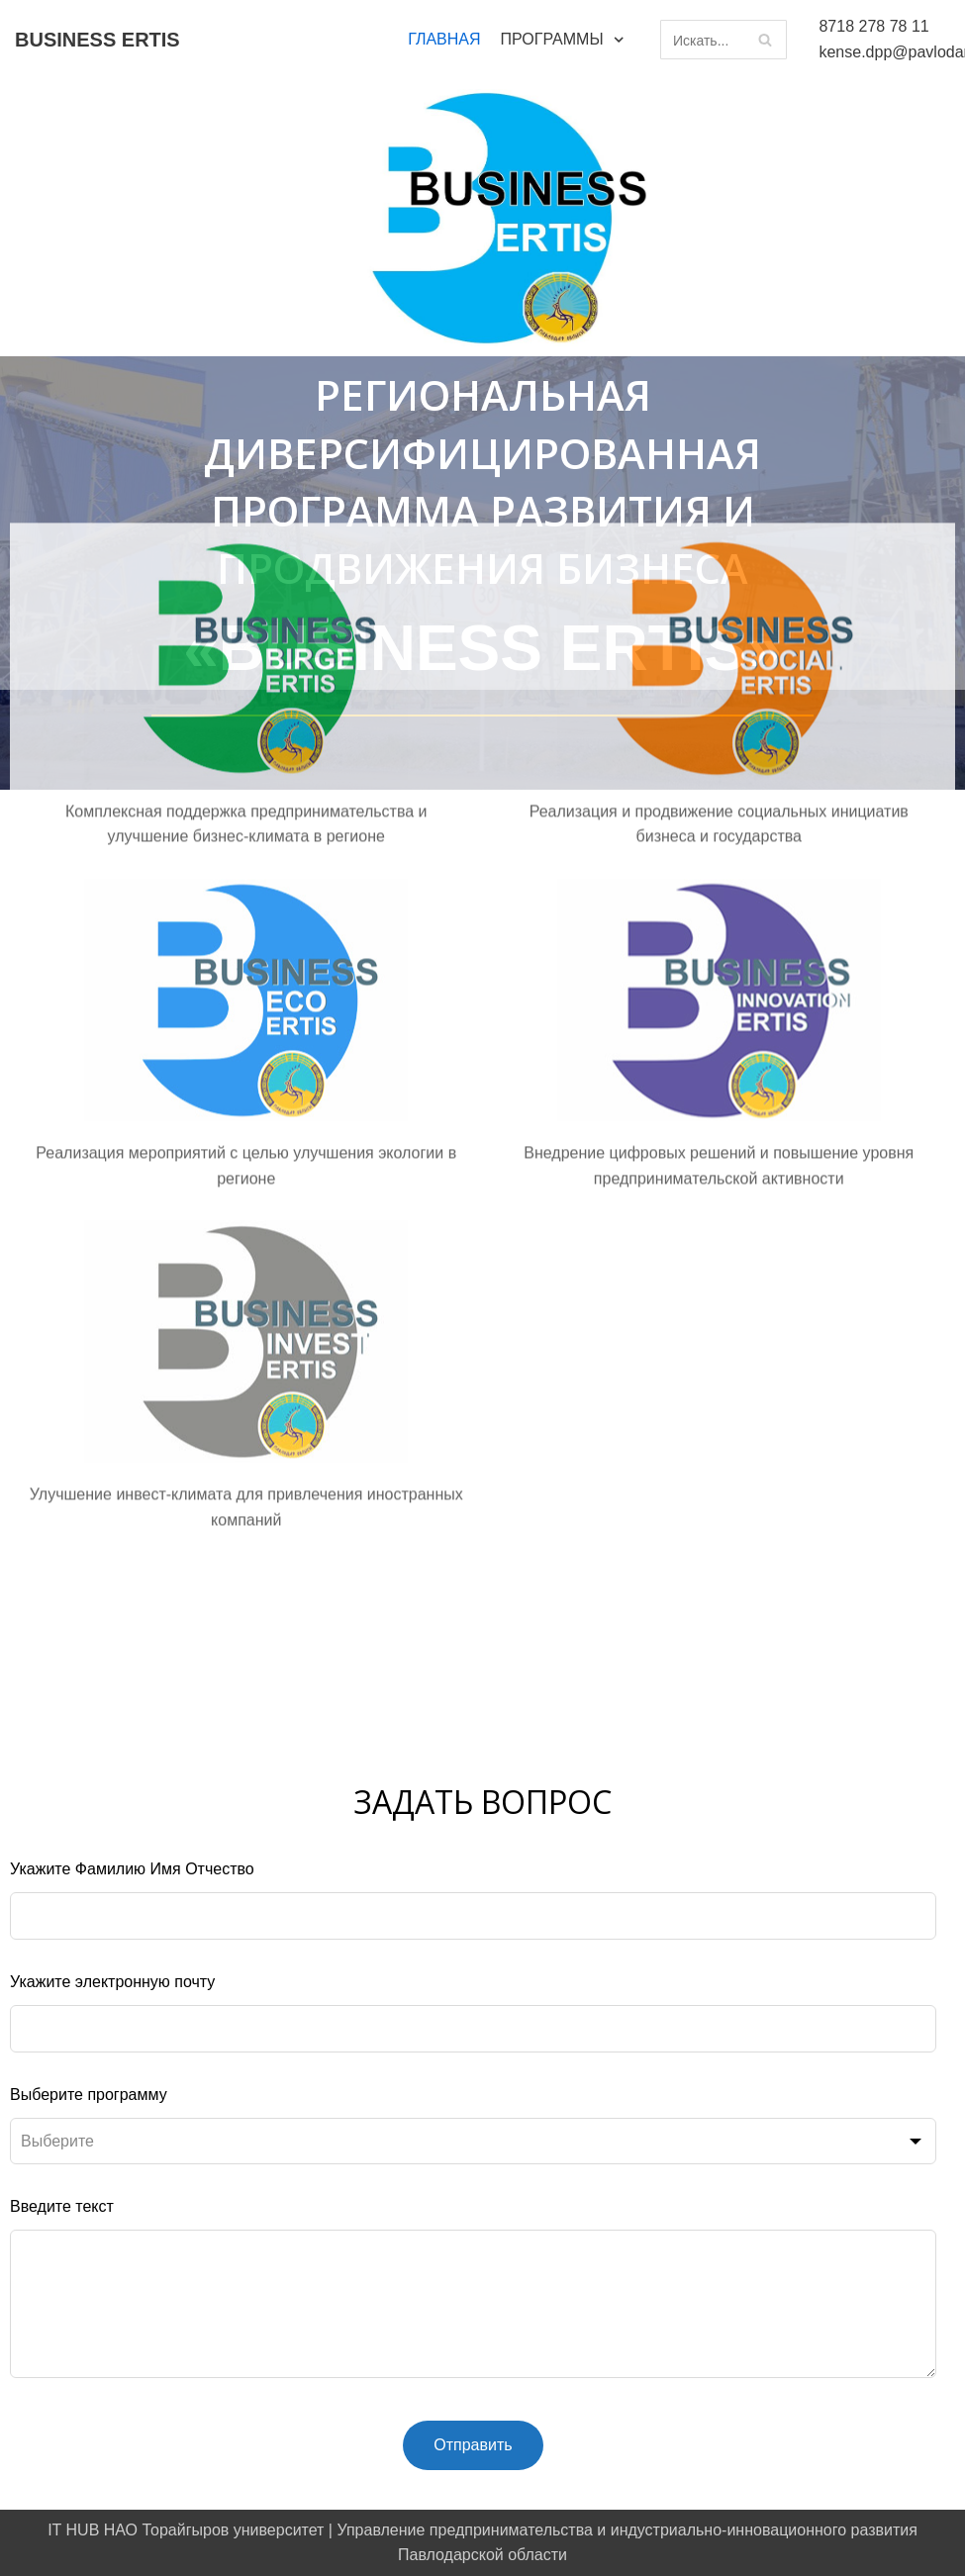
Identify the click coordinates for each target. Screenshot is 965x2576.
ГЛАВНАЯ (444, 39)
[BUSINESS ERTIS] (97, 39)
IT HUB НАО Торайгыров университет (186, 2530)
